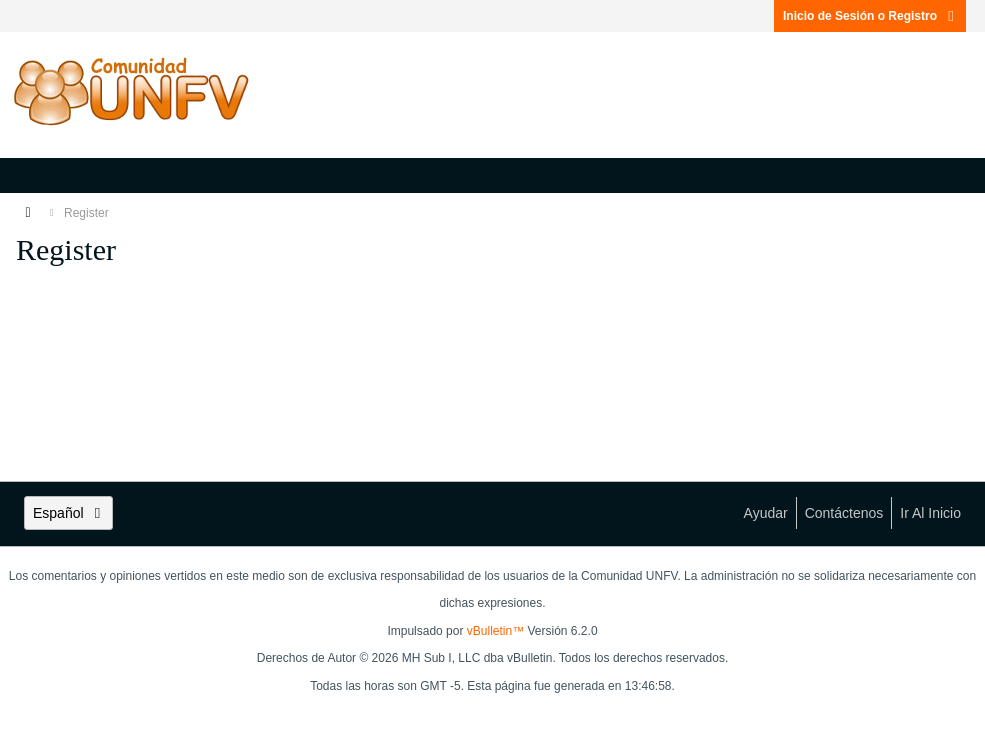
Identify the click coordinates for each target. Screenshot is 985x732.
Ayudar (766, 513)
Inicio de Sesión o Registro (870, 16)
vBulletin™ (495, 631)
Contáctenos (844, 513)
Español (68, 513)
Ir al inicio (930, 513)
